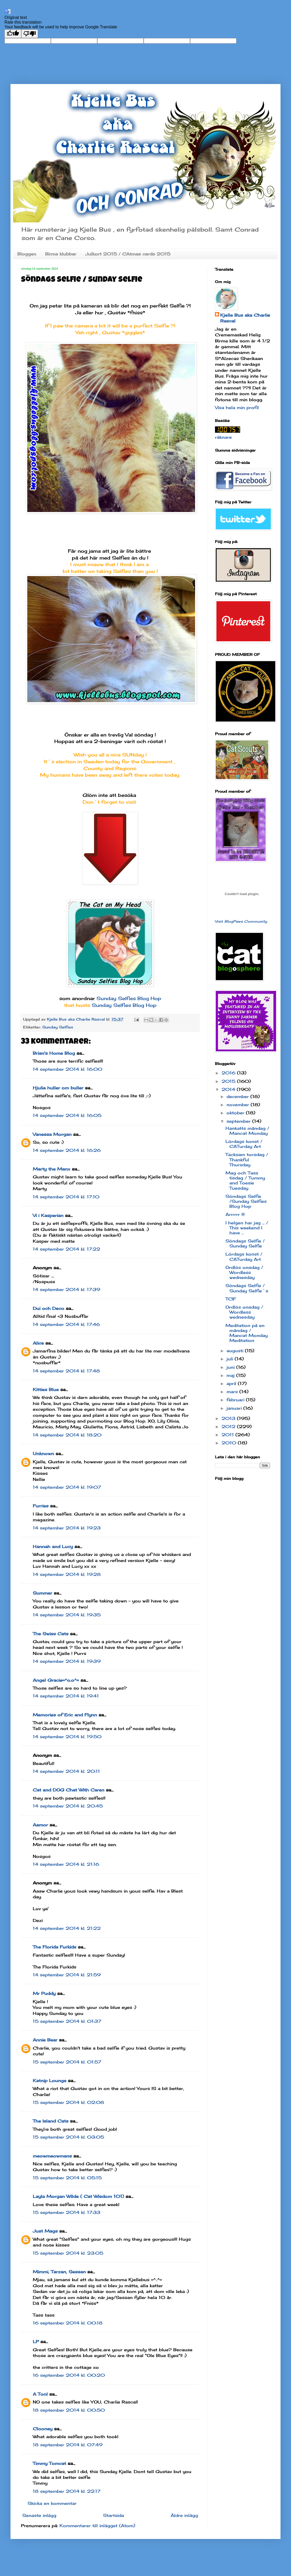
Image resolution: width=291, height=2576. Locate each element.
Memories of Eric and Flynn (65, 1714)
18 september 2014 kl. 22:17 (66, 2491)
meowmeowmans (52, 2156)
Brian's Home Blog (54, 1053)
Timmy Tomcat (49, 2463)
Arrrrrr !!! (235, 1214)
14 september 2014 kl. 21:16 (66, 1864)
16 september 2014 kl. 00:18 (68, 2323)
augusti (236, 1350)
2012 (229, 1426)
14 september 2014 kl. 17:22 (66, 1249)
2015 (229, 1081)
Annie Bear (45, 2039)
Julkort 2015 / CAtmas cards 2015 (127, 254)
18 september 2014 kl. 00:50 (69, 2410)
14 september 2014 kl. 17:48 (66, 1370)
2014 (229, 1089)
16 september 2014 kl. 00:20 (69, 2375)
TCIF (230, 1299)
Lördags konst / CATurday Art (243, 1144)
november (239, 1104)
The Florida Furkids (54, 1947)
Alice (38, 1343)
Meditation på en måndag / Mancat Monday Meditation (246, 1333)
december (238, 1096)
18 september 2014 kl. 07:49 (68, 2444)
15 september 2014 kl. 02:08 (68, 2102)
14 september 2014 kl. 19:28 (67, 1574)
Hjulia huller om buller (58, 1087)
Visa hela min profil (237, 407)
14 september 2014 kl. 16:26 (67, 1150)
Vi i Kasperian (48, 1215)
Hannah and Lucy (53, 1546)
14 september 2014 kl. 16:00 (67, 1069)
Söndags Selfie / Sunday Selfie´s (246, 1288)
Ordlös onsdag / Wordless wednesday (244, 1272)
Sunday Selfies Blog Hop (128, 998)
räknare (223, 437)
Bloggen (26, 254)
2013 (229, 1418)
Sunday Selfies (57, 1027)
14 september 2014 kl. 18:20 (67, 1435)
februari (236, 1399)
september (239, 1121)
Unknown (43, 1453)
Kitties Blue (46, 1389)
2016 (229, 1072)
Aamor (40, 1824)
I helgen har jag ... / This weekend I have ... (246, 1227)
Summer (42, 1593)
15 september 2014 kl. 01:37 (67, 2021)
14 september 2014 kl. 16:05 (67, 1115)
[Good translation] (12, 33)
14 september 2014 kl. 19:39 (67, 1661)
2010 (230, 1442)
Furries (40, 1505)
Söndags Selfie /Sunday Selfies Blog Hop (246, 1201)
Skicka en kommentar (52, 2503)
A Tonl (40, 2394)
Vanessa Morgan (52, 1134)
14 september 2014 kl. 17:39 (66, 1289)
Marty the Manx (51, 1169)
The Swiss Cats (50, 1633)
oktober (236, 1112)
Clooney (42, 2428)
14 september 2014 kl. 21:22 (67, 1928)
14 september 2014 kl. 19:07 (67, 1487)
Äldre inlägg (184, 2515)
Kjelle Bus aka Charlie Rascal (245, 317)
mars (233, 1391)
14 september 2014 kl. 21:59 (67, 1974)
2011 (228, 1434)
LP (36, 2341)
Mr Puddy (44, 1993)
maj (231, 1375)
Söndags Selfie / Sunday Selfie (245, 1243)
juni (231, 1367)
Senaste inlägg (39, 2515)
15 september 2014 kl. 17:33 (66, 2212)
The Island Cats (50, 2121)
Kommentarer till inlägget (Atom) (97, 2525)
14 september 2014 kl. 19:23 (67, 1527)
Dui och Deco (48, 1308)
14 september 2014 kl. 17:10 (66, 1196)
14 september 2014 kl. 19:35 (67, 1614)
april (232, 1383)
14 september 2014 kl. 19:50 (67, 1736)
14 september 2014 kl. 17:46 (66, 1324)
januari (235, 1408)
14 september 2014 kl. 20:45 (68, 1806)
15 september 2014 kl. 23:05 (68, 2253)
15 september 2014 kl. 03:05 (68, 2137)
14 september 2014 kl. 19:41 (66, 1696)
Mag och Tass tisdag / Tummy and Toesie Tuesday (245, 1180)
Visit (241, 921)
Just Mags (45, 2231)
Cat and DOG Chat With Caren (68, 1790)
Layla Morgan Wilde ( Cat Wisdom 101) (78, 2196)
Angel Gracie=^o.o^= (56, 1680)
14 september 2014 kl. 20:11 (66, 1771)
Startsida (113, 2515)
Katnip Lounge (49, 2080)
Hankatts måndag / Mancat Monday (247, 1131)
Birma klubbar (60, 254)
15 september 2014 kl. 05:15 (67, 2177)
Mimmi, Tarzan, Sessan (59, 2271)
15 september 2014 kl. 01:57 (67, 2062)
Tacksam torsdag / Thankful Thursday (246, 1159)
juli (231, 1358)
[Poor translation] (29, 33)
